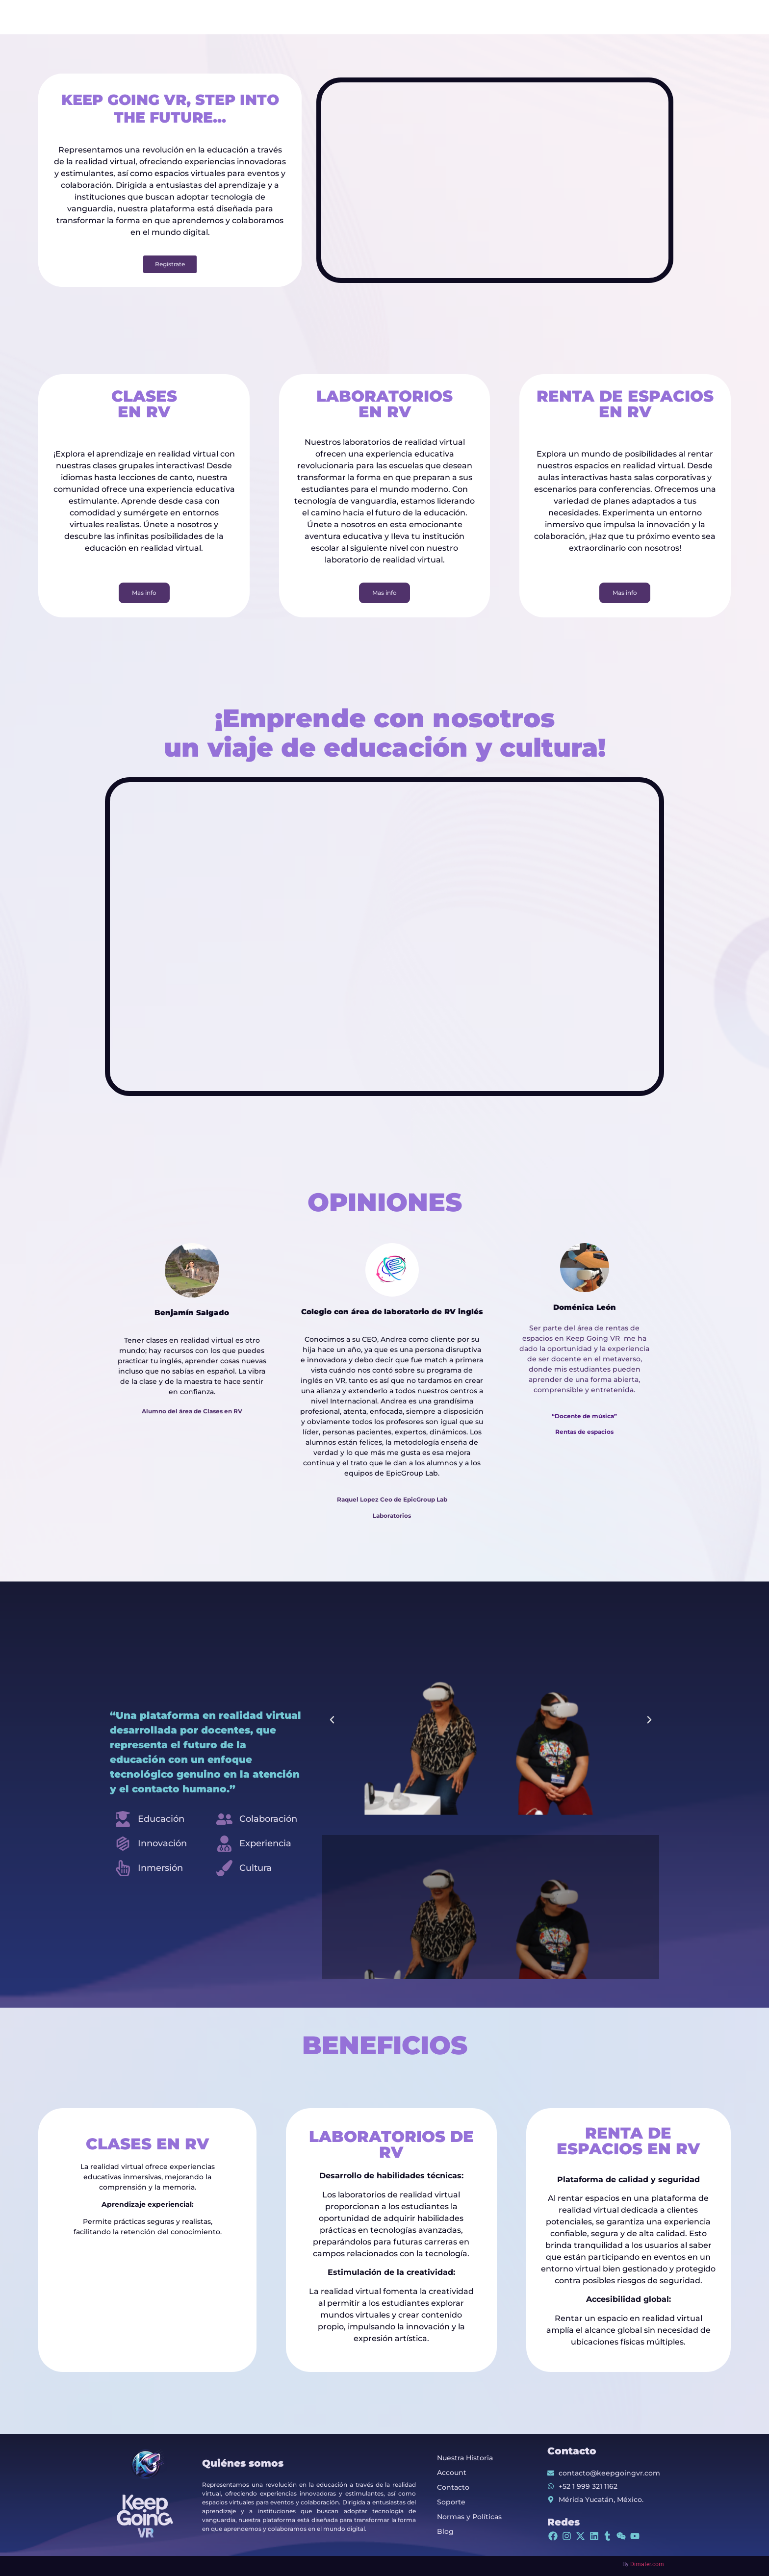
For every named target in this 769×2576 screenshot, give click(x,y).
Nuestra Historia (465, 2457)
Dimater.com (647, 2564)
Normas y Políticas (469, 2516)
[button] (332, 1720)
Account (451, 2472)
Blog (445, 2531)
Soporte (451, 2502)
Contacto (453, 2487)
